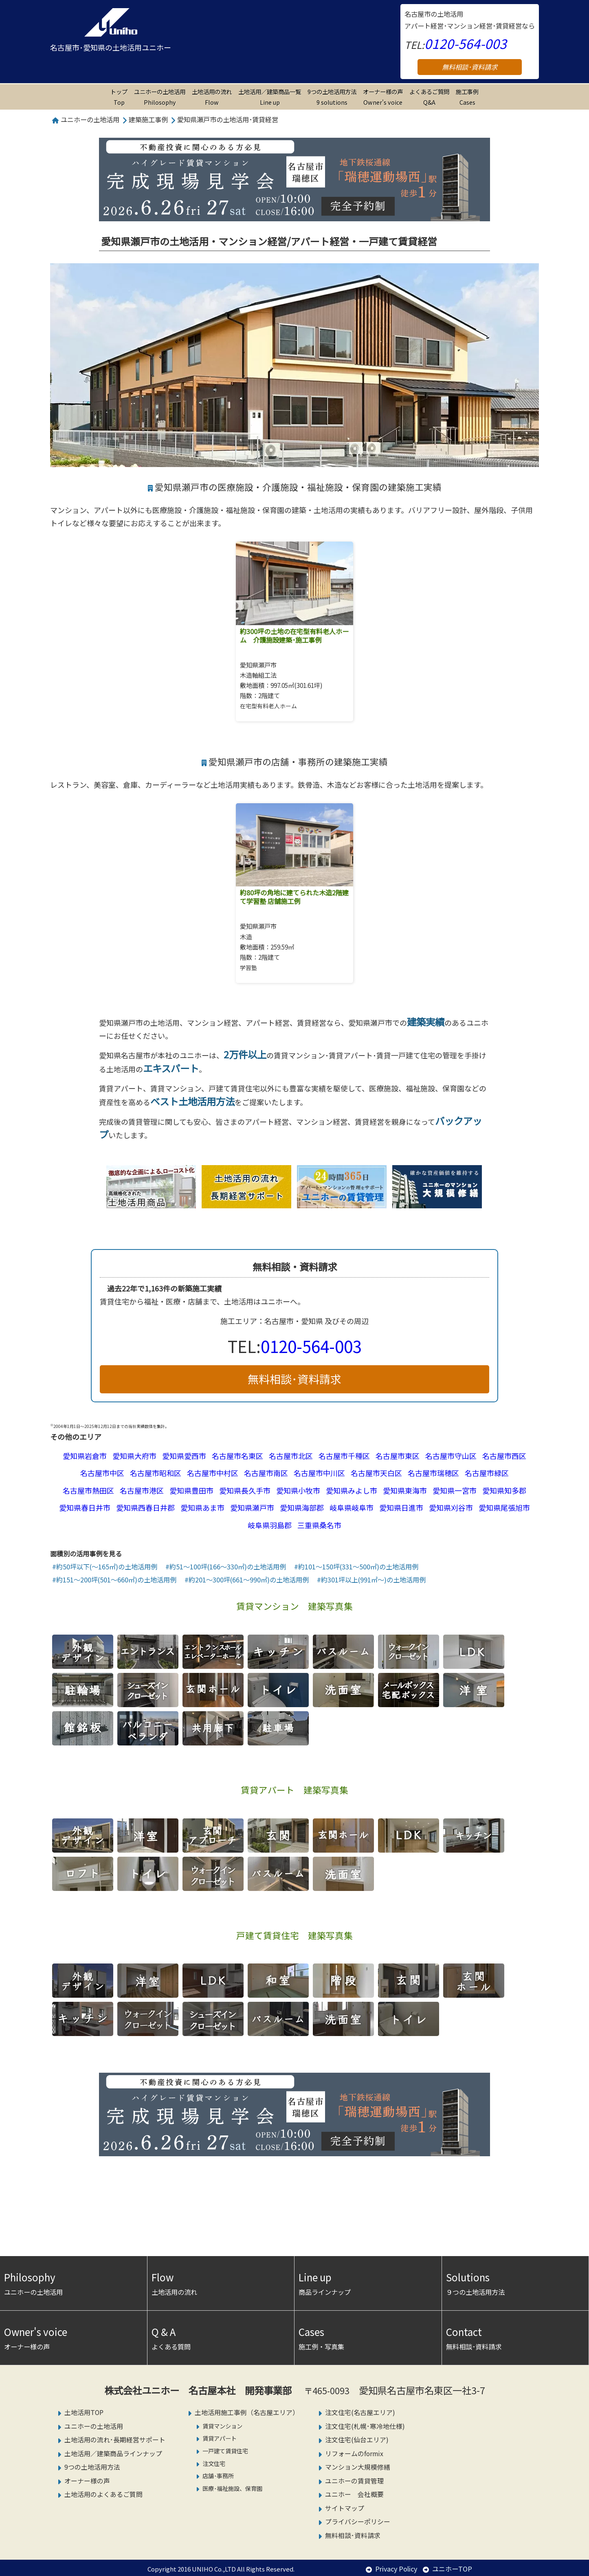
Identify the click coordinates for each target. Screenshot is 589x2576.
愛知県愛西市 (184, 1455)
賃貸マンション (222, 2426)
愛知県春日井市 (84, 1507)
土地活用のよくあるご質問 (103, 2494)
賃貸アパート (219, 2438)
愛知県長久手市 (244, 1490)
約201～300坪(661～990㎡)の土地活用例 (249, 1579)
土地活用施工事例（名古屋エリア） (247, 2412)
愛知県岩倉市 (85, 1455)
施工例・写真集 (368, 2337)
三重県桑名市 (319, 1525)
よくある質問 (221, 2337)
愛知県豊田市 (191, 1490)
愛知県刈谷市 (451, 1507)
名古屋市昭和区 (155, 1473)
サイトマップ (344, 2508)
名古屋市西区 (504, 1455)
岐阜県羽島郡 (270, 1525)
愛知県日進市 (401, 1507)
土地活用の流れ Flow (212, 96)
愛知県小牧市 (298, 1490)
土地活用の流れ (221, 2282)
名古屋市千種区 (344, 1455)
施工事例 (467, 96)
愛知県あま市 (202, 1507)
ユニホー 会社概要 (354, 2494)
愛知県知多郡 (504, 1490)
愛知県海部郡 (302, 1507)
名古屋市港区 (142, 1490)
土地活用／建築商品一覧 (269, 96)
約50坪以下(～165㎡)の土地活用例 (106, 1566)
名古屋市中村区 (212, 1473)
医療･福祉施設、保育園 (232, 2488)
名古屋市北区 (291, 1455)
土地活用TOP (83, 2412)
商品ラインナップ (368, 2282)
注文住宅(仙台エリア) (357, 2439)
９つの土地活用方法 (515, 2282)
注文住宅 (213, 2463)
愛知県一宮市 (455, 1490)
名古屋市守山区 (451, 1455)
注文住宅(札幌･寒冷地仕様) (365, 2426)
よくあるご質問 (429, 96)
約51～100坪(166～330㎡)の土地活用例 (227, 1566)
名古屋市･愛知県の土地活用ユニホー (110, 47)
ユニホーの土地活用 (159, 96)
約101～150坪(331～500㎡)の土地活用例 (358, 1566)
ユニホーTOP (452, 2569)
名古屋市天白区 (376, 1473)
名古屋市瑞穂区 (433, 1473)
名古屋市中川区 (319, 1473)
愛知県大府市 (134, 1455)
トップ (118, 96)
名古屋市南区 (266, 1473)
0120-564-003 (465, 43)
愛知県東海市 (405, 1490)
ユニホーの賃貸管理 (354, 2481)
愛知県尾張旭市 (504, 1507)
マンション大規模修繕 (357, 2467)
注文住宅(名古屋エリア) (360, 2412)
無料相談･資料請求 (469, 67)
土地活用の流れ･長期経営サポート (114, 2439)
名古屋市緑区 (487, 1473)
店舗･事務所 (218, 2475)
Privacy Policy (396, 2569)
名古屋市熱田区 (88, 1490)
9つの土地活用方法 (332, 96)
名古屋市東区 (398, 1455)
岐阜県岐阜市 (352, 1507)
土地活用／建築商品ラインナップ (113, 2453)
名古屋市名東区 (237, 1455)
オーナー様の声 (383, 96)
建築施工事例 (148, 119)
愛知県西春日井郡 (145, 1507)
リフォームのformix (354, 2453)
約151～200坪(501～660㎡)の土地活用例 (116, 1579)
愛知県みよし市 (351, 1490)
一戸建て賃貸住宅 (225, 2450)
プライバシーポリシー (357, 2521)
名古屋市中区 (102, 1473)
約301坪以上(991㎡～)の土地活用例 (373, 1579)
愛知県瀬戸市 (252, 1507)
